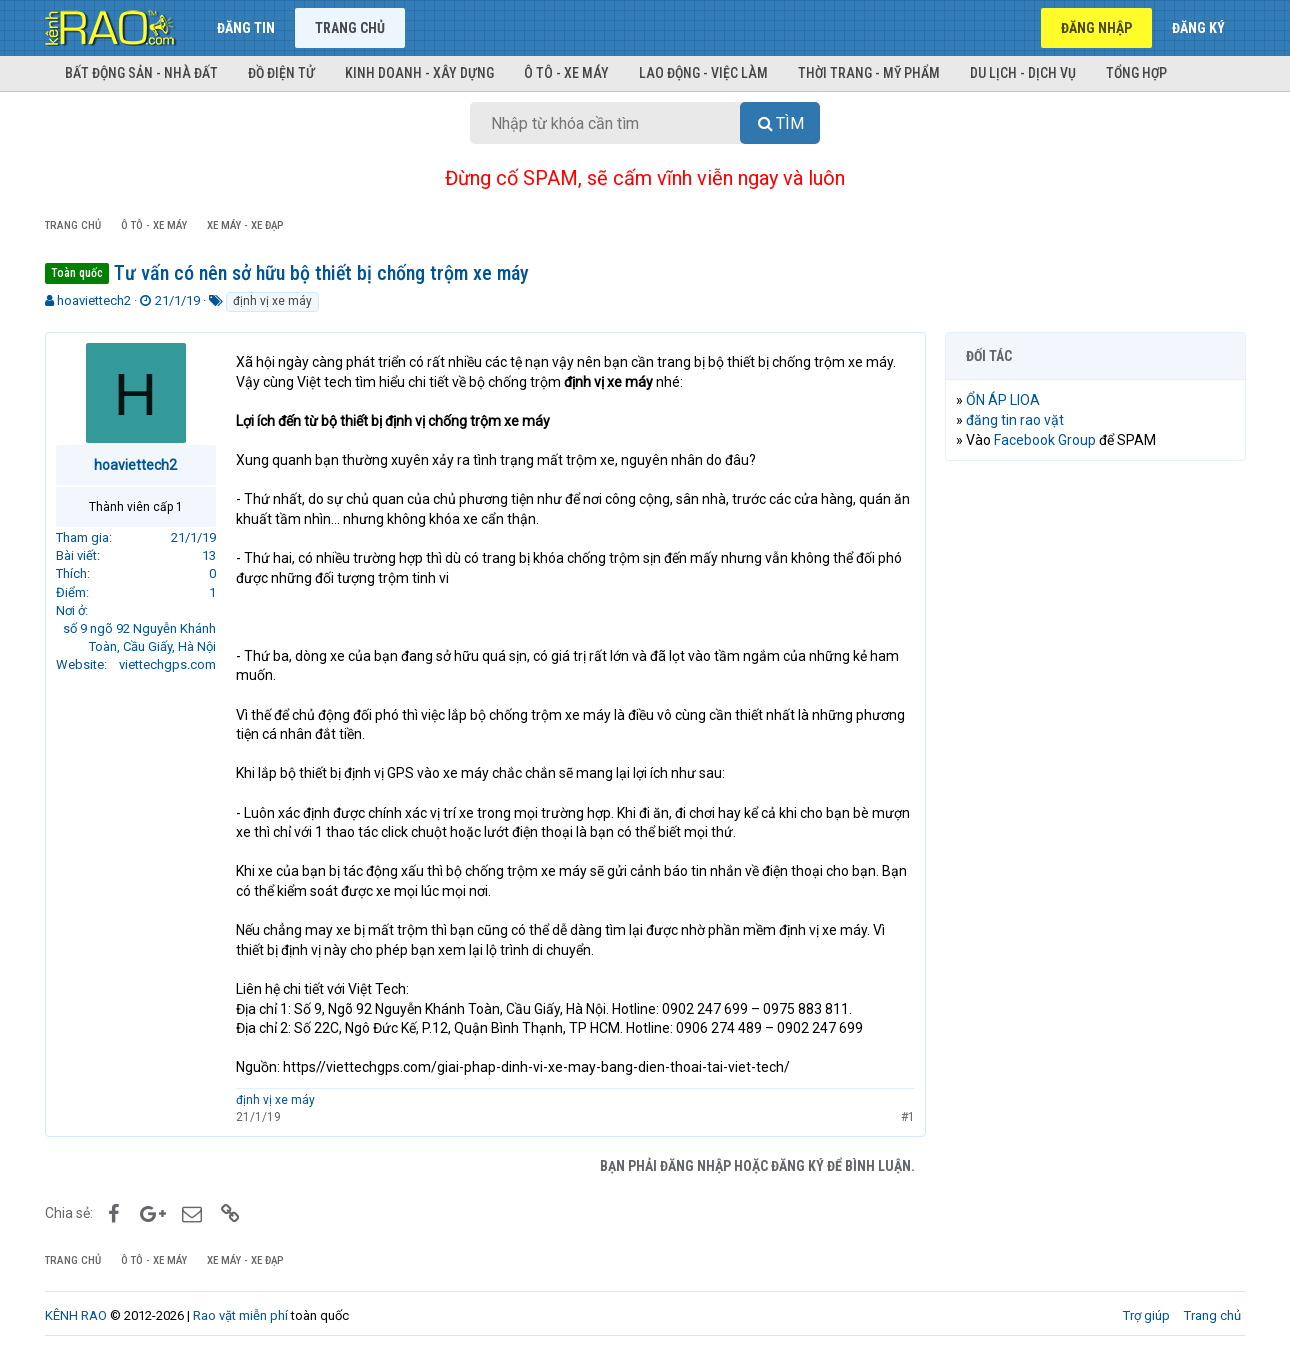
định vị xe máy (272, 301)
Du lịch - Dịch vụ (1023, 73)
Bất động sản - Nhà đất (141, 73)
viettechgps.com (167, 664)
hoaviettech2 (94, 300)
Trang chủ (350, 28)
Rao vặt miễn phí (240, 1315)
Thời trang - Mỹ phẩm (869, 73)
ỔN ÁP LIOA (1003, 400)
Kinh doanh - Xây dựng (419, 73)
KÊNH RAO (76, 1315)
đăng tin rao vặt (1015, 420)
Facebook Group (1045, 440)
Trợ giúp (1146, 1315)
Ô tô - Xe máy (566, 73)
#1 (907, 1117)
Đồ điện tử (281, 73)
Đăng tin (246, 28)
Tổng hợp (1136, 73)
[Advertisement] (1095, 781)
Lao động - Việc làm (703, 73)
